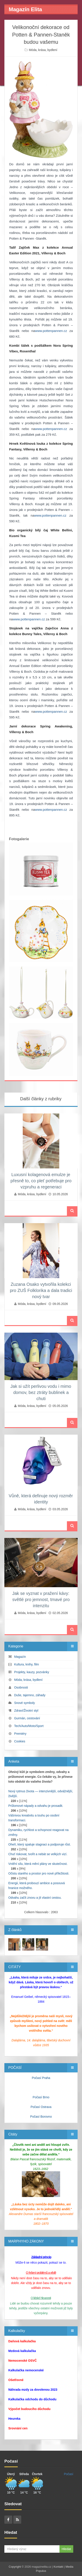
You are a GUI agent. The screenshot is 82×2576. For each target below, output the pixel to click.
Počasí (68, 2474)
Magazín (20, 1656)
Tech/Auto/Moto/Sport (29, 1726)
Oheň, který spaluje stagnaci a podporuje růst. (39, 1844)
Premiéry (20, 1733)
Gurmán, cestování (27, 1718)
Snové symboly (24, 1703)
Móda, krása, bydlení (43, 50)
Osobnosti (21, 1687)
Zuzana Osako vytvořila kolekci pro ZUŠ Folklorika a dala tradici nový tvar (41, 1290)
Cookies (19, 1741)
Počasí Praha (41, 2078)
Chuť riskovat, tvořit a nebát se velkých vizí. (37, 1854)
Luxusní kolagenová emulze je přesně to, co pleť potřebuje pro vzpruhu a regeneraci (41, 1180)
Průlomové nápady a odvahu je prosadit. (35, 1805)
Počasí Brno (41, 2097)
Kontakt (58, 2566)
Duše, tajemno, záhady (29, 1695)
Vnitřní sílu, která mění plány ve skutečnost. (38, 1864)
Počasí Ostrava (41, 2107)
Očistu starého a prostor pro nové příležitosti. (38, 1873)
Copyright (15, 2566)
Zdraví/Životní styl (26, 1710)
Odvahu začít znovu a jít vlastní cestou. (35, 1897)
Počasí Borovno (41, 2116)
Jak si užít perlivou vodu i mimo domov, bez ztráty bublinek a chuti (40, 1392)
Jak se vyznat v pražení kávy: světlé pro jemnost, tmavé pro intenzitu (41, 1599)
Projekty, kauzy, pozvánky (31, 1672)
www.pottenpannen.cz (51, 331)
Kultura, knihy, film (26, 1664)
